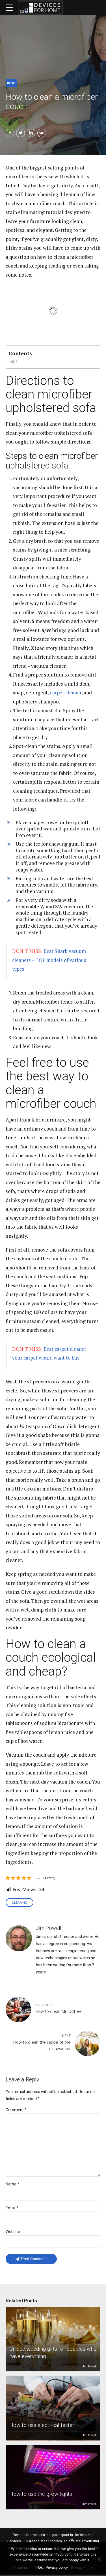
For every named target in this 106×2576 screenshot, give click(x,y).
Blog (11, 83)
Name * (12, 2185)
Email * (12, 2209)
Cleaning (19, 1903)
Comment (16, 2110)
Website (13, 2233)
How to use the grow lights (40, 2495)
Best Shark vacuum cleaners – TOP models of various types (49, 960)
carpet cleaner (65, 693)
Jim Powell (89, 2367)
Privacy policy (57, 2567)
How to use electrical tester (41, 2426)
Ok (40, 2567)
